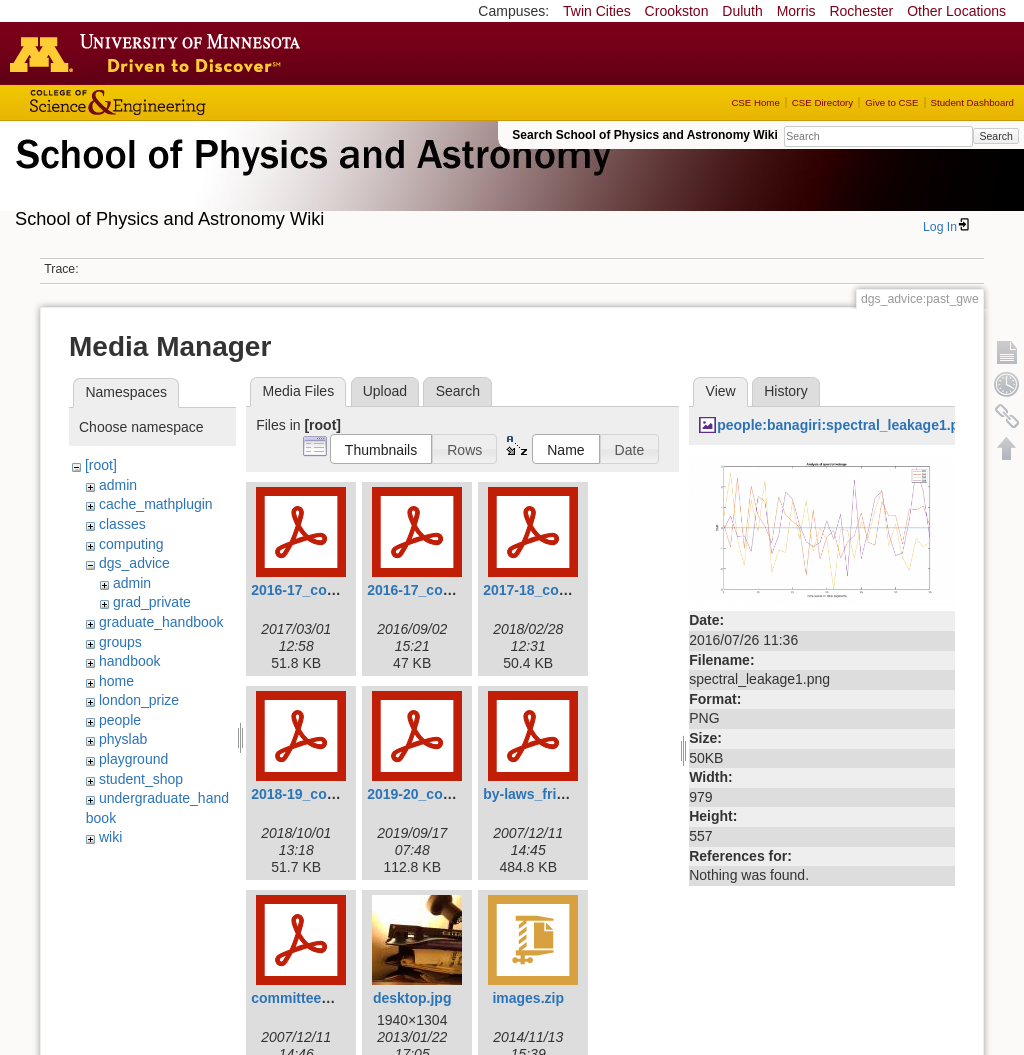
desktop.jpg (412, 998)
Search (995, 136)
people (120, 720)
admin (118, 485)
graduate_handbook (161, 622)
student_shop (141, 779)
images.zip (528, 998)
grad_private (152, 602)
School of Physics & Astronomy (310, 178)
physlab (123, 739)
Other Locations (956, 11)
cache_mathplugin (156, 504)
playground (133, 759)
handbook (130, 661)
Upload (385, 391)
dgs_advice (134, 563)
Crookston (677, 11)
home (116, 681)
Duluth (742, 11)
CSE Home (755, 102)
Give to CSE (891, 102)
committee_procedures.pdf (341, 998)
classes (122, 524)
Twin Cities (597, 11)
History (786, 391)
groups (120, 642)
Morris (796, 11)
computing (131, 544)
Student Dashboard (972, 102)
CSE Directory (822, 102)
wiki (110, 837)
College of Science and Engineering (180, 102)
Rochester (861, 11)
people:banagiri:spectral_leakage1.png (846, 425)
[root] (101, 465)
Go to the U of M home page (160, 53)
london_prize (139, 700)
